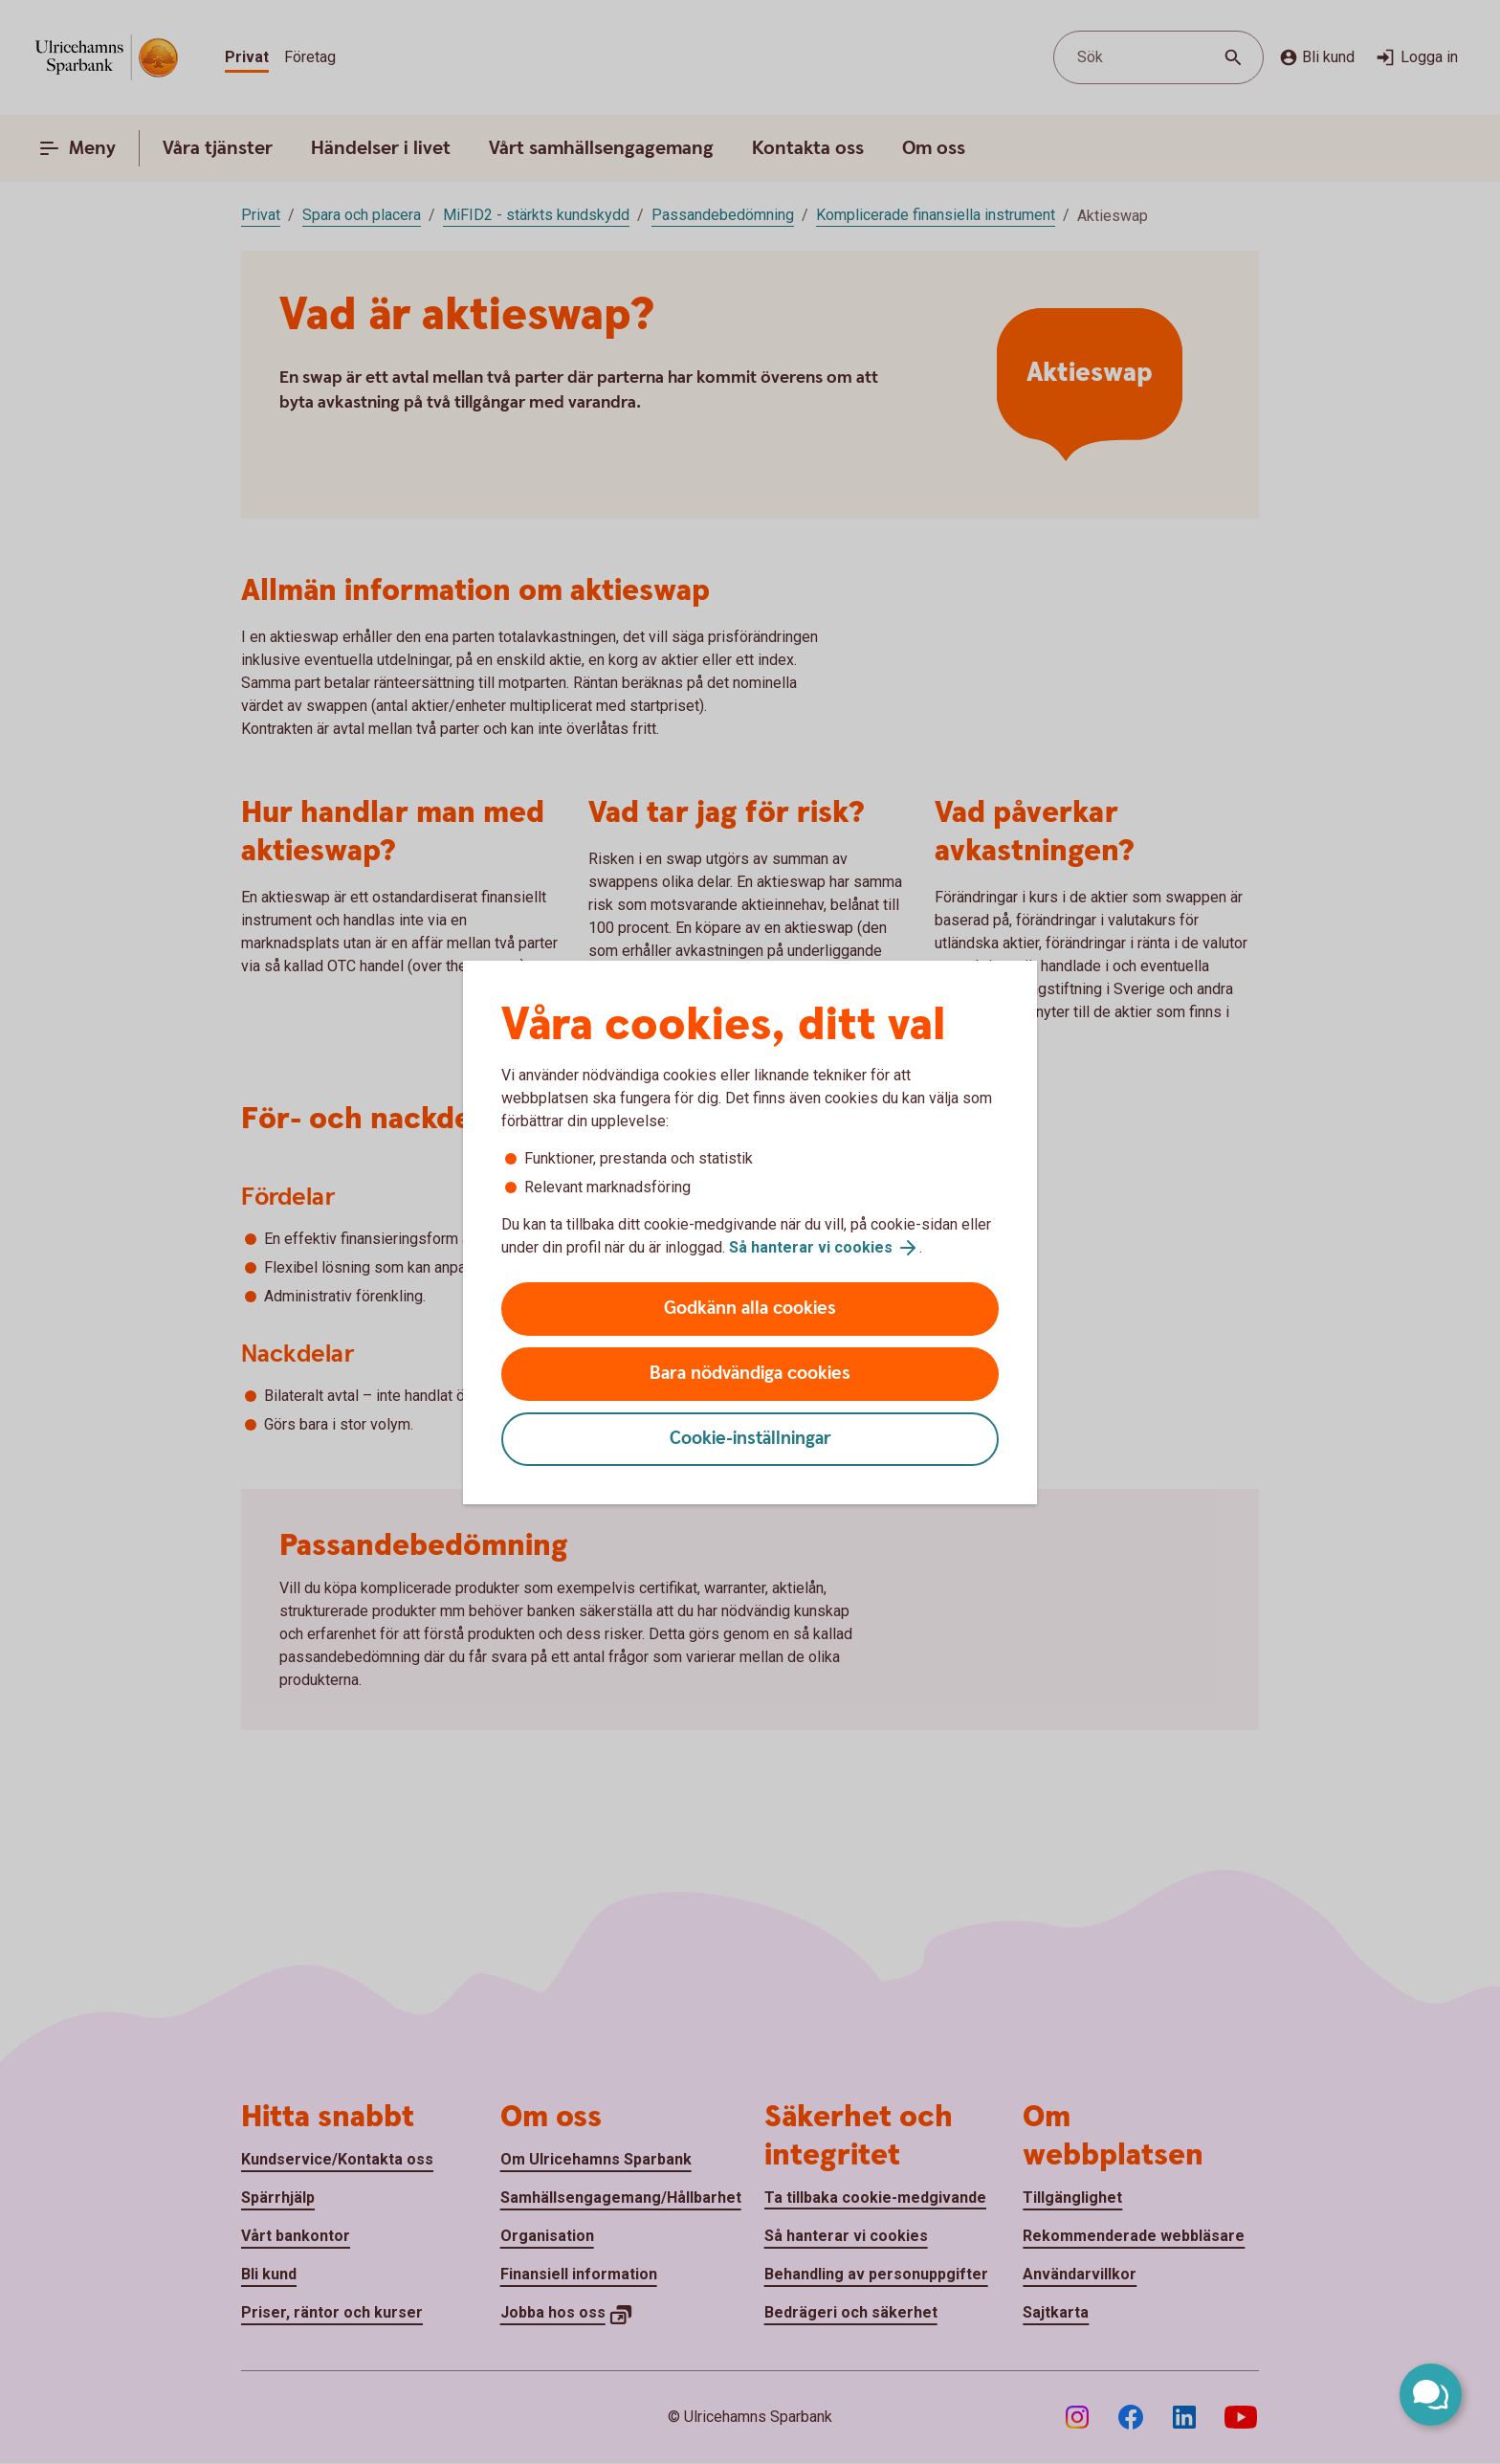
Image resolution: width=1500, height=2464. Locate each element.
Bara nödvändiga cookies (750, 1374)
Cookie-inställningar (750, 1439)
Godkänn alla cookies (750, 1309)
